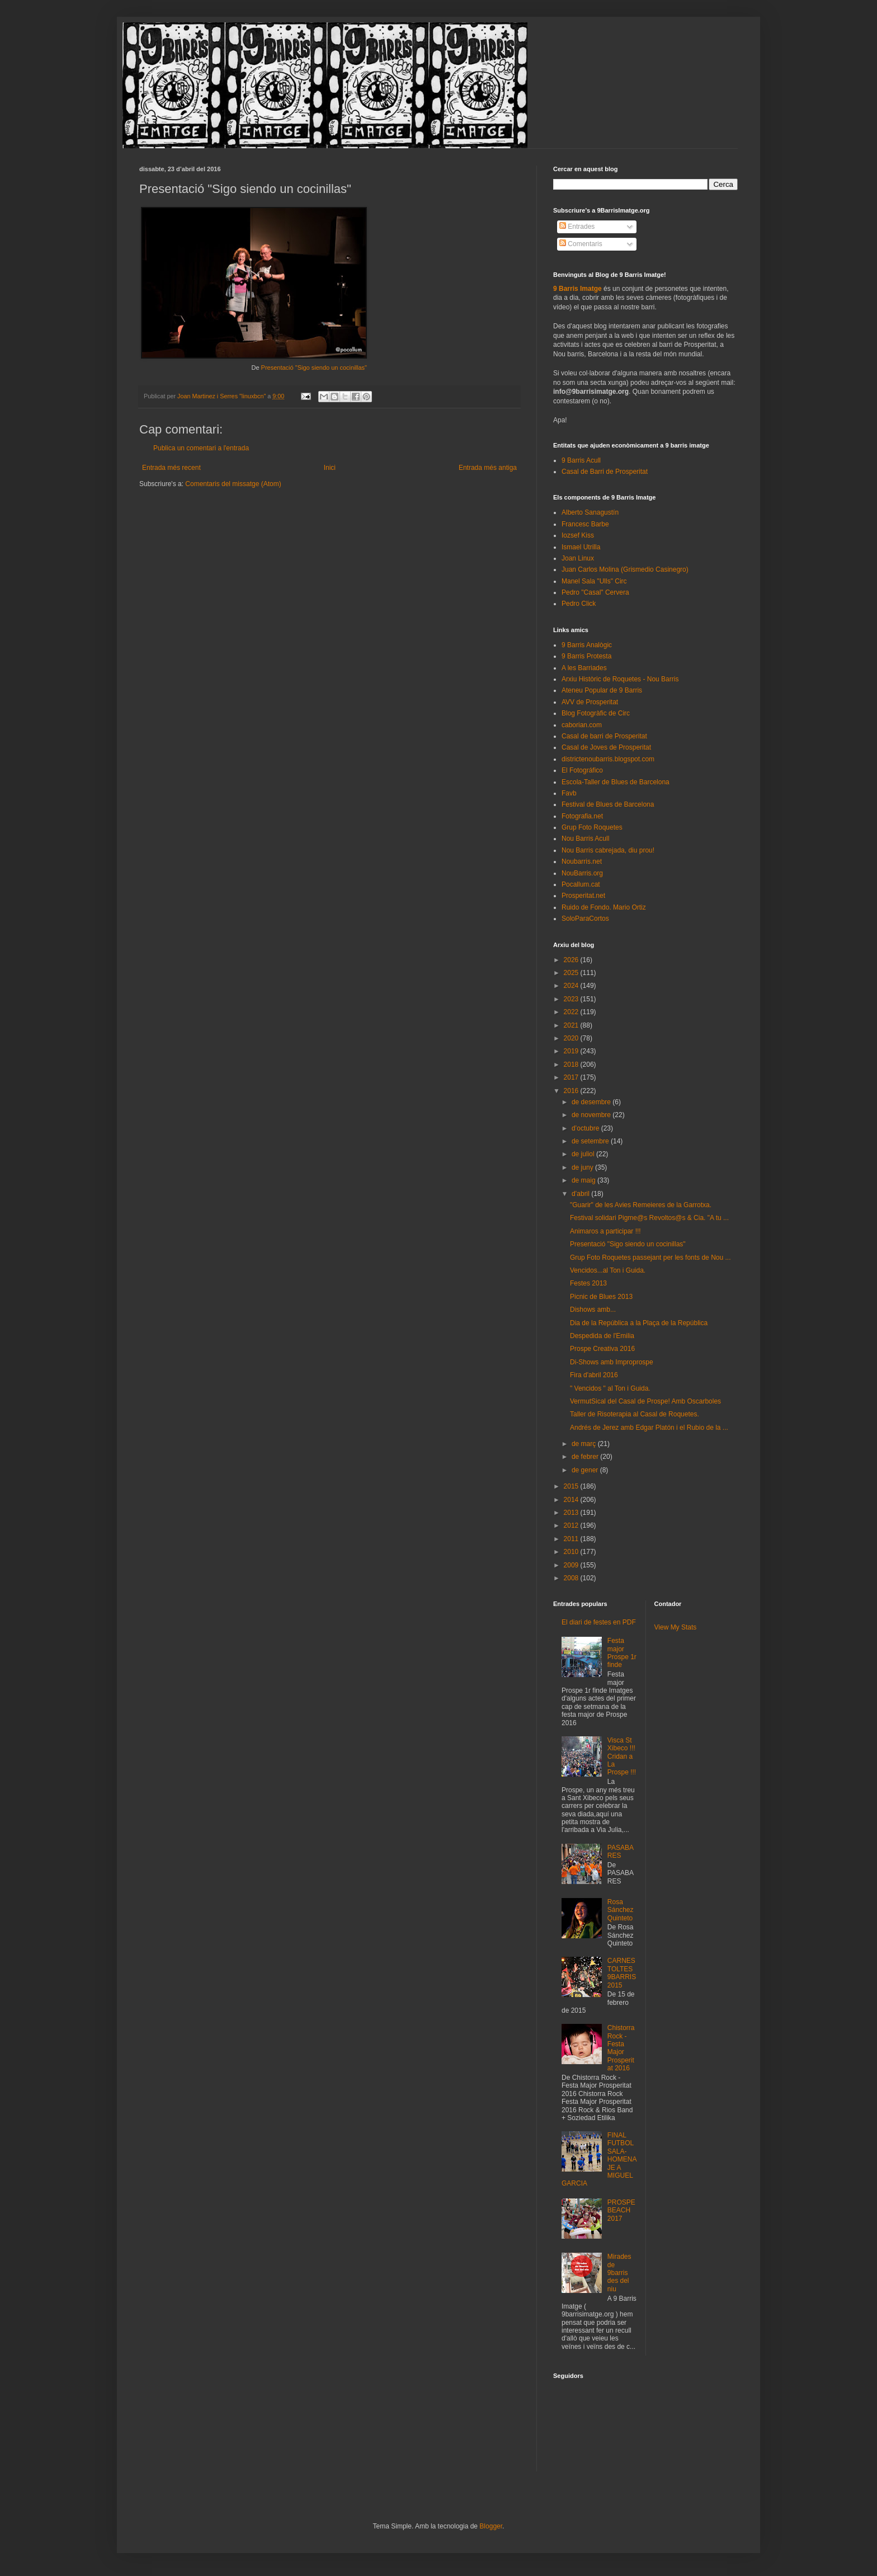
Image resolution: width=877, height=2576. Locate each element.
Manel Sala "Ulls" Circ (594, 581)
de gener (586, 1470)
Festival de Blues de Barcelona (608, 804)
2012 (572, 1525)
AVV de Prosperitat (590, 702)
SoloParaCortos (585, 918)
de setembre (591, 1141)
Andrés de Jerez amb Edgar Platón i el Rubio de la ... (649, 1427)
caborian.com (582, 725)
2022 (572, 1012)
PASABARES (620, 1851)
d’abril (581, 1194)
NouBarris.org (582, 873)
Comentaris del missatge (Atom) (233, 484)
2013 (572, 1513)
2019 (572, 1051)
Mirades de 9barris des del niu (619, 2273)
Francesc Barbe (585, 524)
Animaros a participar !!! (605, 1231)
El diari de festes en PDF (599, 1622)
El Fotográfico (582, 770)
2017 (572, 1077)
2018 (572, 1064)
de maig (584, 1180)
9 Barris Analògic (587, 645)
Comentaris (580, 244)
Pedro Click (579, 603)
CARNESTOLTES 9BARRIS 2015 (621, 1973)
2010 (572, 1552)
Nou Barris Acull (585, 838)
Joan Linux (578, 558)
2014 (572, 1500)
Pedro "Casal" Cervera (595, 592)
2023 (572, 999)
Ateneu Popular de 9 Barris (602, 690)
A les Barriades (584, 668)
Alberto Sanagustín (590, 512)
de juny (583, 1167)
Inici (330, 468)
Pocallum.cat (581, 884)
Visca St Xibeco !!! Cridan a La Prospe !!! (621, 1756)
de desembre (592, 1102)
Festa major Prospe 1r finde (621, 1653)
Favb (569, 793)
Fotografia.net (582, 816)
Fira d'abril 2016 (594, 1375)
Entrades (577, 226)
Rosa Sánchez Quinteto (620, 1910)
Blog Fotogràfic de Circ (596, 713)
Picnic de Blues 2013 (601, 1297)
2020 (572, 1038)
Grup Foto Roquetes (592, 827)
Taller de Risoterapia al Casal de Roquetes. (634, 1414)
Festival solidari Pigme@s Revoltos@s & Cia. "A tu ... (649, 1218)
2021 (572, 1025)
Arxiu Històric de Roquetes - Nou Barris (620, 679)
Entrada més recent (171, 468)
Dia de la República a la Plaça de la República (639, 1323)
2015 (572, 1486)
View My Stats (675, 1627)
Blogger (490, 2526)
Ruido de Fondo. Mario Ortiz (604, 907)
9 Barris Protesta (586, 656)
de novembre (592, 1115)
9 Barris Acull (581, 460)
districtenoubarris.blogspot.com (608, 759)
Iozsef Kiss (578, 535)
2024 (572, 986)
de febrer (586, 1457)
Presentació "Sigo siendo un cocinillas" (314, 367)
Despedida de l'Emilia (602, 1336)
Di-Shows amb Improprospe (611, 1362)
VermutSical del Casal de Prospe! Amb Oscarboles (645, 1401)
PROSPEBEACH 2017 (621, 2210)
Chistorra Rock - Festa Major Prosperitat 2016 (621, 2048)
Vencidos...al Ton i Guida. (607, 1270)
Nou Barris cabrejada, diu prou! (608, 850)
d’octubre (586, 1128)
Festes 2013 (588, 1283)
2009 (572, 1565)
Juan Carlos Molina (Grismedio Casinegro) (625, 569)
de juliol (584, 1154)
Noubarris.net (582, 861)
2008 (572, 1578)
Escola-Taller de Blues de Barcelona (615, 782)
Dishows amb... (593, 1309)
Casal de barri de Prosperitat (604, 736)
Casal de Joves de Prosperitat (606, 747)
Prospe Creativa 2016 (602, 1349)
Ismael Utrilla (581, 547)
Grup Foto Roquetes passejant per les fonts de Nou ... (650, 1257)
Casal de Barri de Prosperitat (605, 471)
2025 (572, 973)
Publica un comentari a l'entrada (201, 448)
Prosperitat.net (583, 896)
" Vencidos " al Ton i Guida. (610, 1388)
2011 (572, 1539)
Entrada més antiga (488, 468)
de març (585, 1444)
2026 (572, 960)
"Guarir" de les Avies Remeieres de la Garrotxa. (640, 1205)
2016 (572, 1091)
